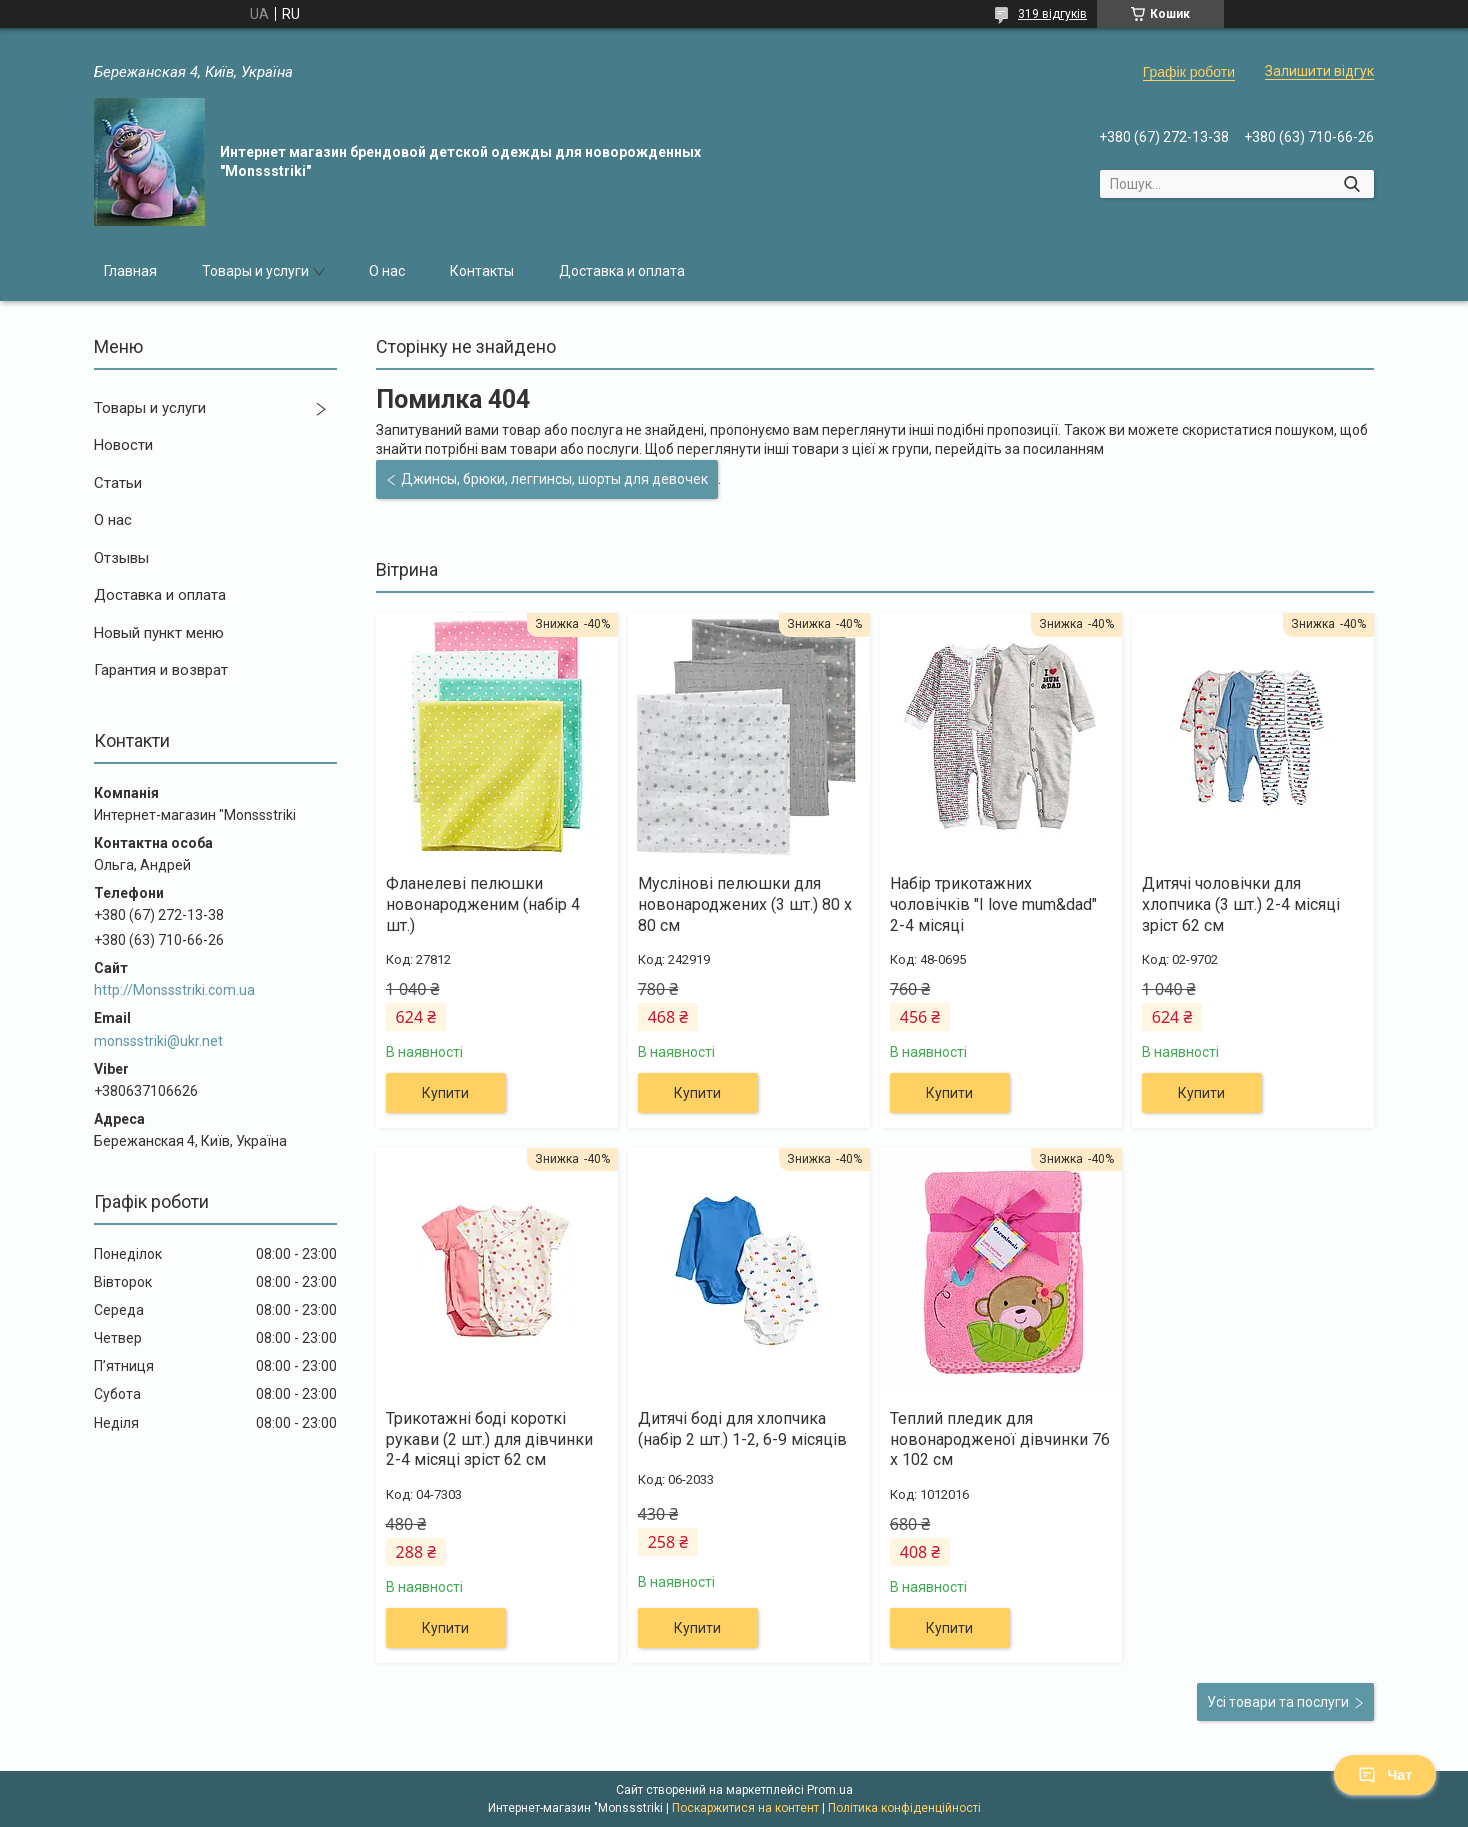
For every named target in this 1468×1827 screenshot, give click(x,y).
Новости (123, 445)
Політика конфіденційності (904, 1808)
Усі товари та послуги (1278, 1702)
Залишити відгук (1319, 71)
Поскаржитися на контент (745, 1808)
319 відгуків (1052, 14)
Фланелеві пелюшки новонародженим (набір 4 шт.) (483, 904)
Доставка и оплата (622, 271)
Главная (130, 271)
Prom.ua (830, 1790)
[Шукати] (1351, 184)
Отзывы (121, 558)
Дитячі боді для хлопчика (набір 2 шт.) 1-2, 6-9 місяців (742, 1429)
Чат (1385, 1775)
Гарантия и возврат (161, 670)
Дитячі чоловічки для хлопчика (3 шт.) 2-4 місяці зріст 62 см (1241, 904)
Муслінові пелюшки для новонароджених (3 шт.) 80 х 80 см (745, 904)
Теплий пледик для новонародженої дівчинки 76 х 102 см (1000, 1439)
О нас (387, 271)
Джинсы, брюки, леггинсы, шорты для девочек (554, 479)
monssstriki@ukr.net (158, 1041)
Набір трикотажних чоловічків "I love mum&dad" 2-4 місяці (993, 904)
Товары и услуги (255, 271)
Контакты (482, 271)
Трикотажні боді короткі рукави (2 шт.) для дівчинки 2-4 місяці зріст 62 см (489, 1439)
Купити (445, 1093)
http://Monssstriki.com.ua (174, 990)
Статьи (118, 483)
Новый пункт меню (159, 633)
